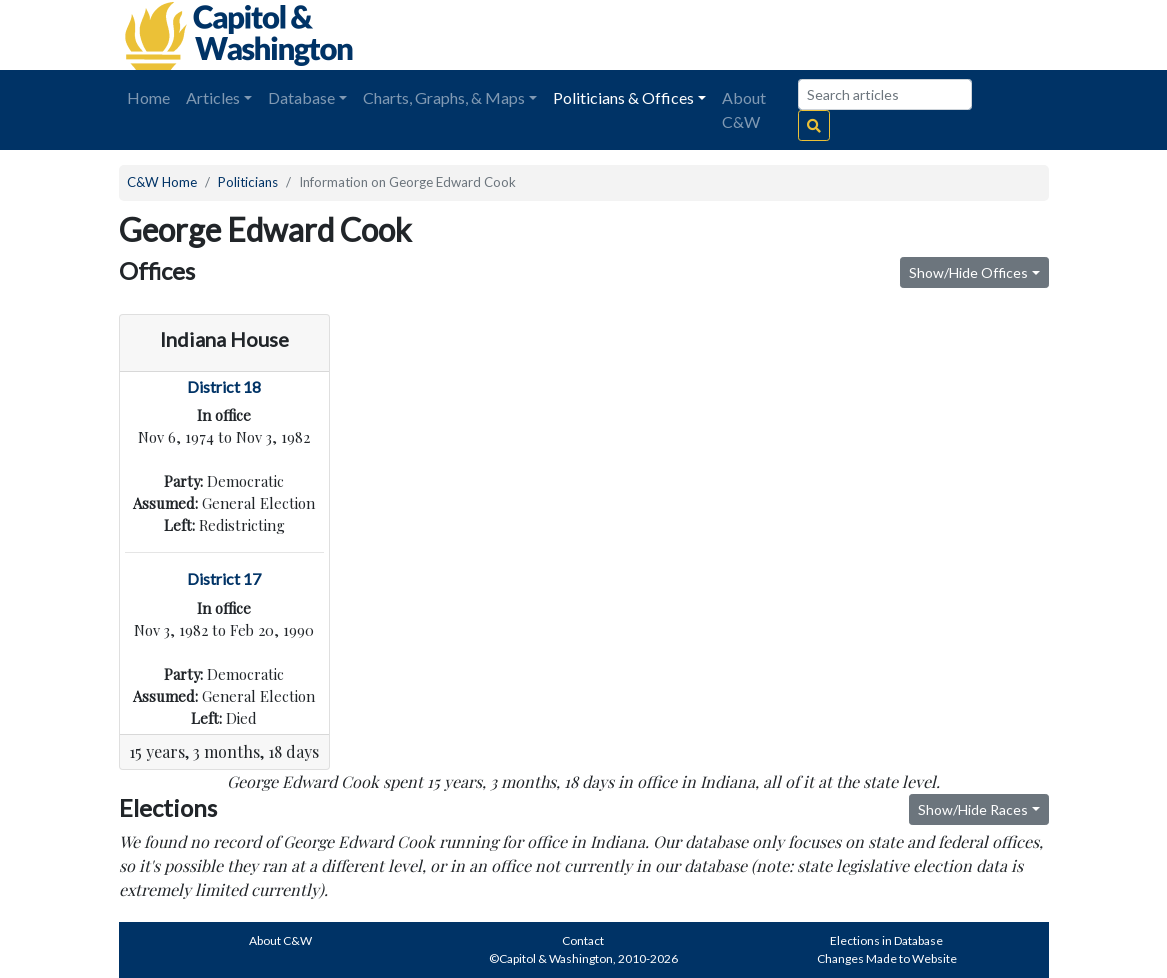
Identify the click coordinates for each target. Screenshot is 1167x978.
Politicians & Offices (623, 97)
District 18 (224, 386)
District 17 (224, 578)
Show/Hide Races (973, 809)
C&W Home (162, 182)
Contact (583, 940)
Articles (213, 97)
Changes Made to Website (887, 958)
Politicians (248, 182)
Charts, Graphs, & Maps (444, 97)
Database (301, 97)
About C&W (744, 109)
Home (148, 97)
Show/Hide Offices (968, 272)
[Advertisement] (825, 35)
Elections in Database (886, 940)
